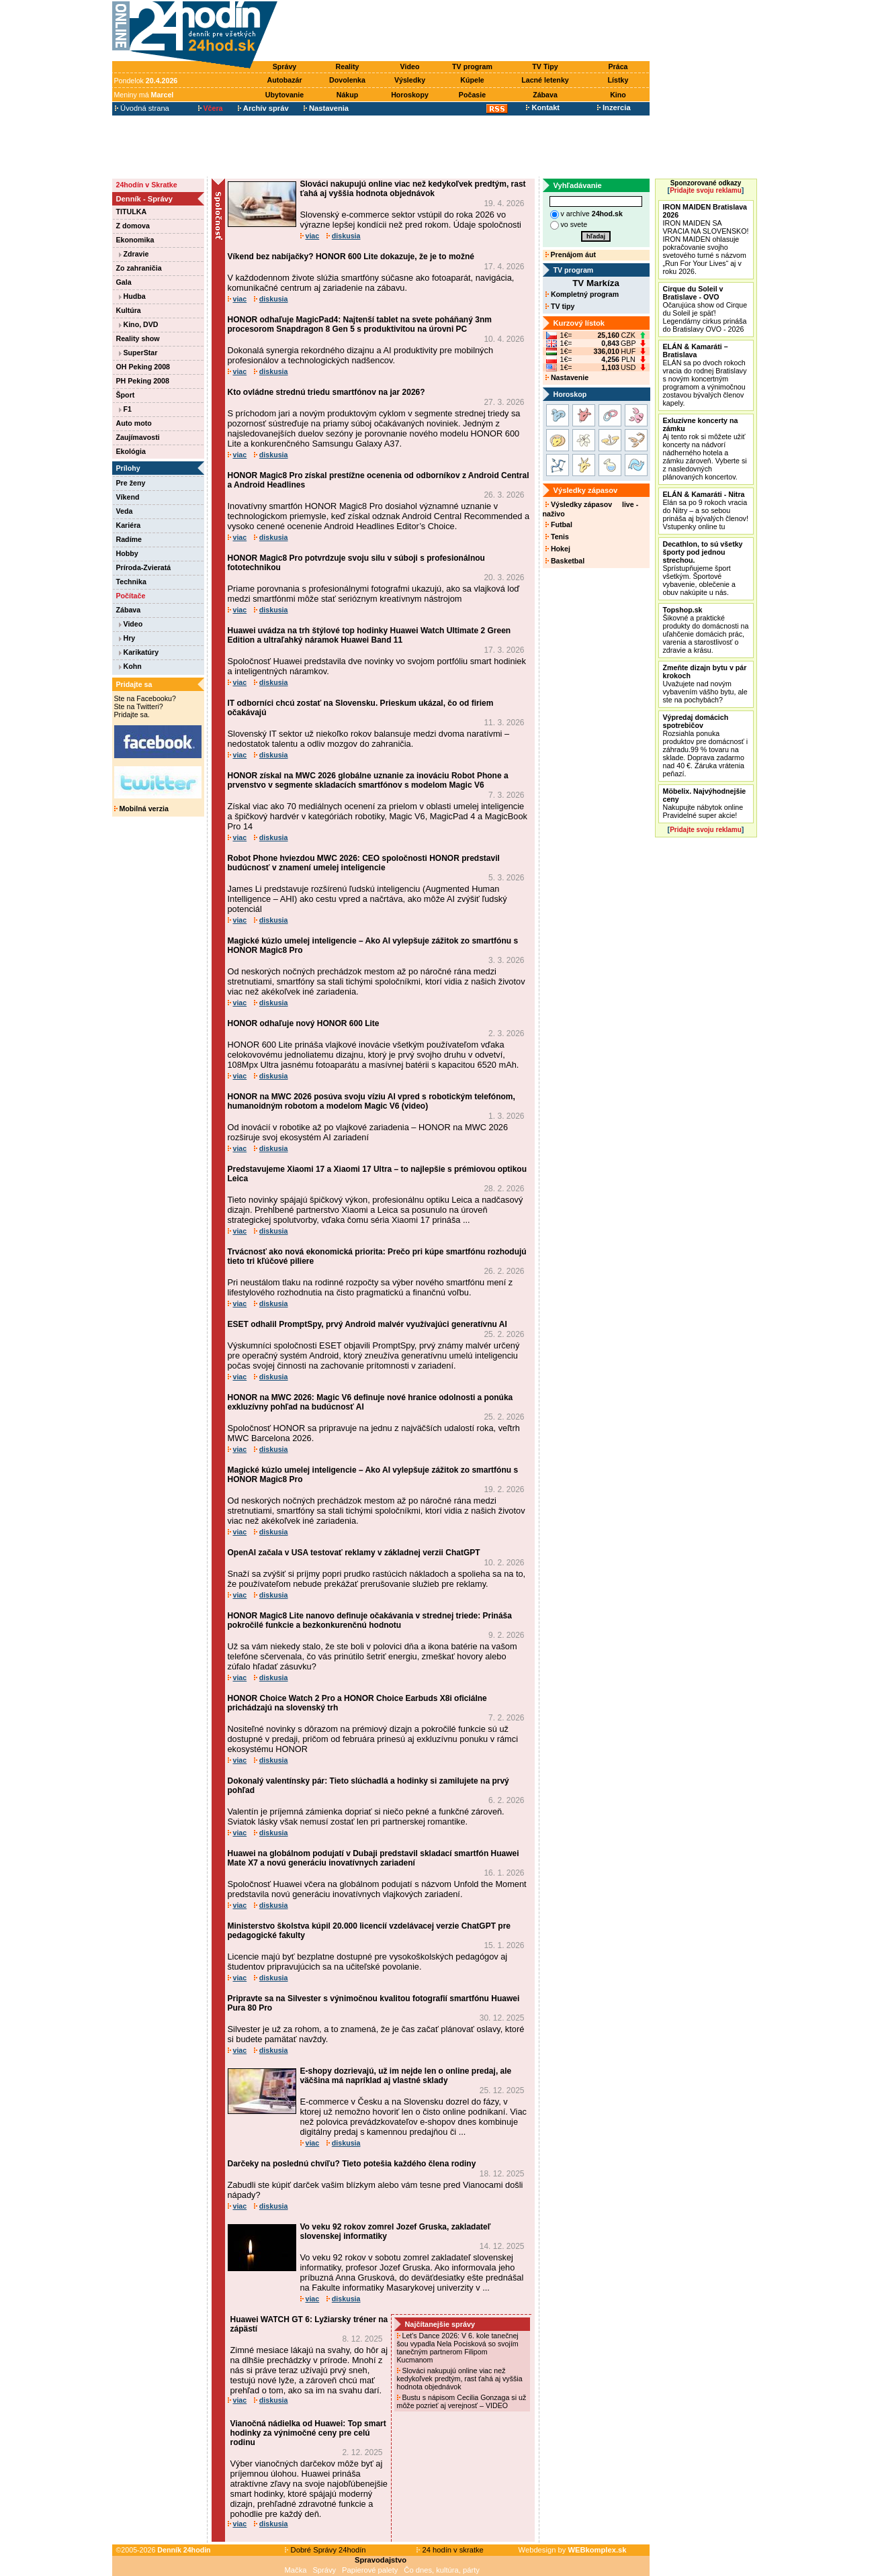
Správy (285, 66)
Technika (131, 582)
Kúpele (472, 80)
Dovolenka (347, 80)
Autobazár (284, 80)
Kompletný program (582, 294)
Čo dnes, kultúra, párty (442, 2570)
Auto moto (134, 423)
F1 (125, 409)
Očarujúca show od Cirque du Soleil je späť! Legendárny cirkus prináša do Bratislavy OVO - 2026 (705, 309)
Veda (124, 511)
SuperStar (138, 353)
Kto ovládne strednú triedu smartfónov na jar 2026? (326, 392)
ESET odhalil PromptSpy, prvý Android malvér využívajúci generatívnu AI (367, 1324)
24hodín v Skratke (146, 185)
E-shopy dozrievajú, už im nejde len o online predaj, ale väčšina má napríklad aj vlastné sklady (406, 2075)
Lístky (618, 80)
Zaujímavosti (138, 437)
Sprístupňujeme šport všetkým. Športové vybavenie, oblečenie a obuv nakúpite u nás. (703, 568)
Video (410, 66)
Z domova (133, 226)
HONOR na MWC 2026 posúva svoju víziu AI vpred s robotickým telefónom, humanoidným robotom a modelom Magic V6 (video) (371, 1101)
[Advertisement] (466, 31)
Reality (347, 66)
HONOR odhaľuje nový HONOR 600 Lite (304, 1023)
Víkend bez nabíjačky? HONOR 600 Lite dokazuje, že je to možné (351, 256)
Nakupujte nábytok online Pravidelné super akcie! (704, 803)
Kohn (130, 666)
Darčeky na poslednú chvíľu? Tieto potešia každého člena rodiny (352, 2163)
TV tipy (559, 306)
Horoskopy (410, 95)
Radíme (129, 539)
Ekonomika (135, 240)
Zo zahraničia (139, 268)
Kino (618, 95)
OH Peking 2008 (143, 367)
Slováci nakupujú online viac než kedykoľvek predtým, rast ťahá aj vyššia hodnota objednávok (413, 188)
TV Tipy (545, 66)
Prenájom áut (570, 254)
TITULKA (131, 212)
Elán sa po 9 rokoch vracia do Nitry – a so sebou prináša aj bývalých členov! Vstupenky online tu (705, 510)
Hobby (127, 553)
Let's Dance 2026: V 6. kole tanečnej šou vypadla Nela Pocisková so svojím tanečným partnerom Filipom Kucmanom (458, 2348)
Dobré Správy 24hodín (325, 2550)
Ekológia (131, 451)
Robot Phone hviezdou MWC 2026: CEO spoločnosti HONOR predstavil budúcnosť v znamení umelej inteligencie (364, 863)
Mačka (296, 2570)
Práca (617, 66)
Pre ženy (131, 483)
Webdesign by (573, 2550)
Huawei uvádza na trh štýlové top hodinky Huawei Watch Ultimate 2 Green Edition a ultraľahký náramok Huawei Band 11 (369, 635)
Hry (127, 638)
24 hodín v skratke (450, 2550)
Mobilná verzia (141, 808)
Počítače (131, 596)
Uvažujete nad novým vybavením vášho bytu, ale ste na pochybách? (705, 683)
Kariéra (128, 525)
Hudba (132, 296)
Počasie (472, 95)
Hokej (557, 549)
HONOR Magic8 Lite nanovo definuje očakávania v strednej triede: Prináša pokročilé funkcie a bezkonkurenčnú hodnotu (370, 1620)
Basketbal (564, 561)
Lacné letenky (544, 80)
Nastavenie (566, 377)
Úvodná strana (142, 108)
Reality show (138, 338)
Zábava (545, 95)
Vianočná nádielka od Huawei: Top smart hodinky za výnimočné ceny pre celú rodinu (308, 2433)
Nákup (348, 95)
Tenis (557, 537)
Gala (124, 282)
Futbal (558, 524)
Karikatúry (139, 652)
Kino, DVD (139, 324)
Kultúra (128, 310)
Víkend (128, 497)
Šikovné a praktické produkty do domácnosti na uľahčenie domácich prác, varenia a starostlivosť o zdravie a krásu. (706, 630)
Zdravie (134, 254)
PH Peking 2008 (142, 381)
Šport (125, 395)
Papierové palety (370, 2570)
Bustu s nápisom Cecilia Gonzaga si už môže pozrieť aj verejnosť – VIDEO (462, 2401)
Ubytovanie (284, 95)
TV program (472, 66)
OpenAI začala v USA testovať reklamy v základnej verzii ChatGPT (354, 1552)
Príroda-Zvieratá (143, 567)
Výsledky (409, 80)
